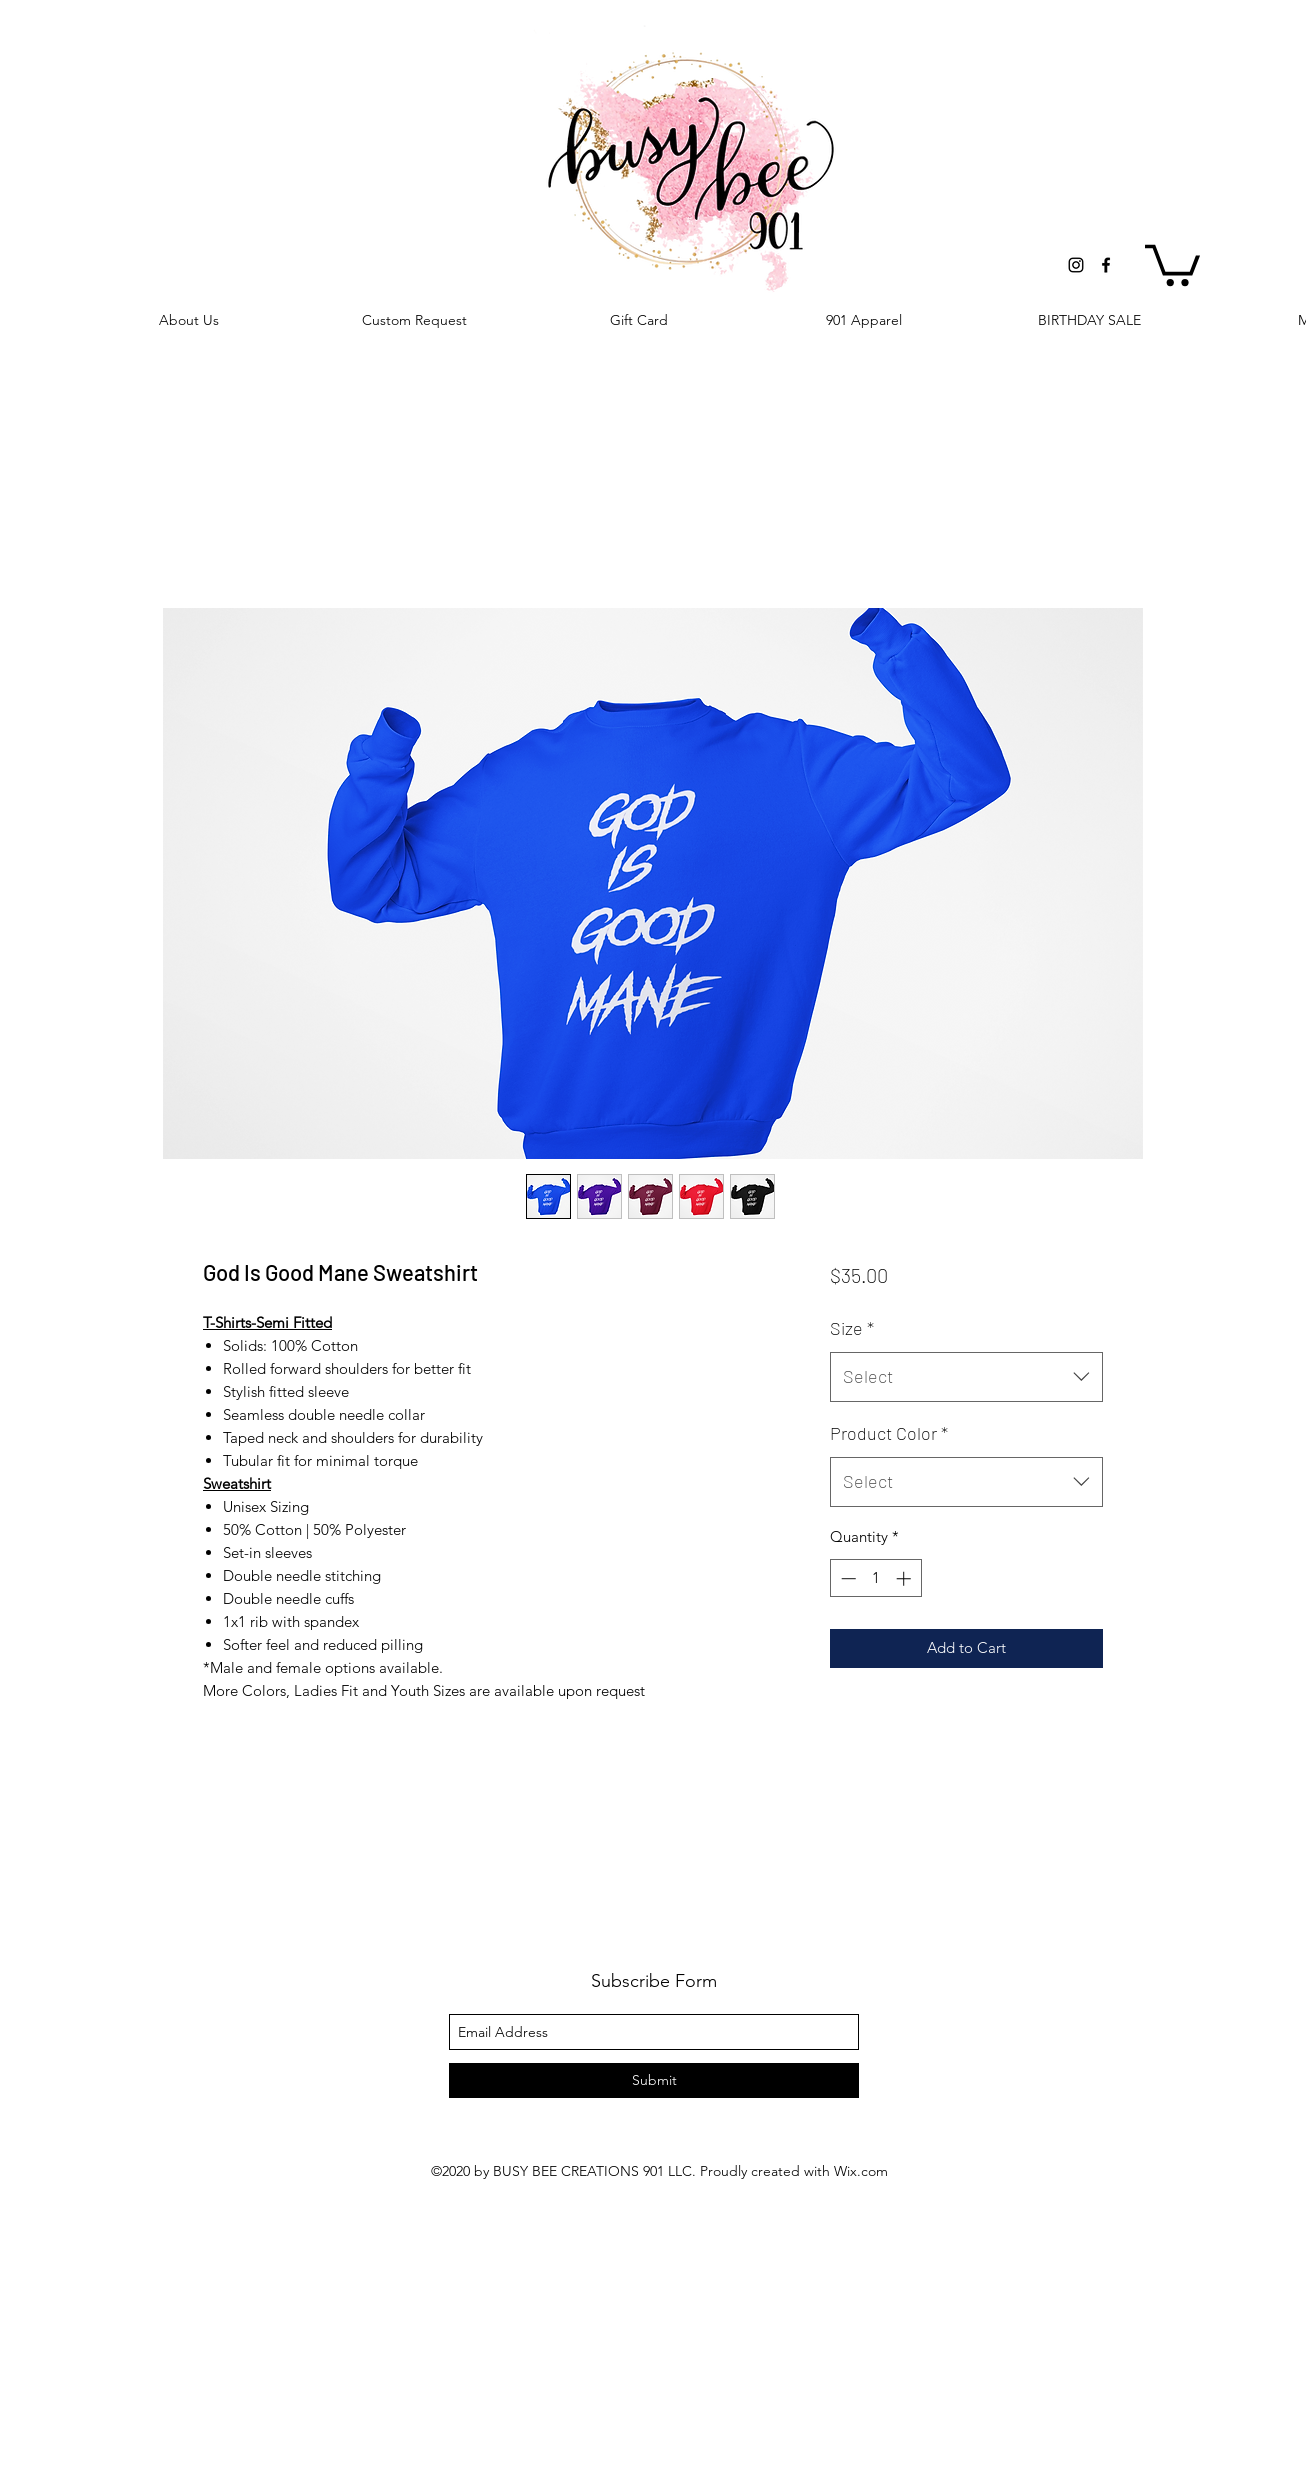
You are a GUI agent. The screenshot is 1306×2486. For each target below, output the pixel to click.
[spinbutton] (875, 1578)
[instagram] (1076, 265)
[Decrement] (846, 1578)
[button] (1172, 263)
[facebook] (1106, 265)
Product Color (889, 1433)
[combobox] (966, 1377)
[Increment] (905, 1578)
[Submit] (654, 2080)
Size (852, 1328)
